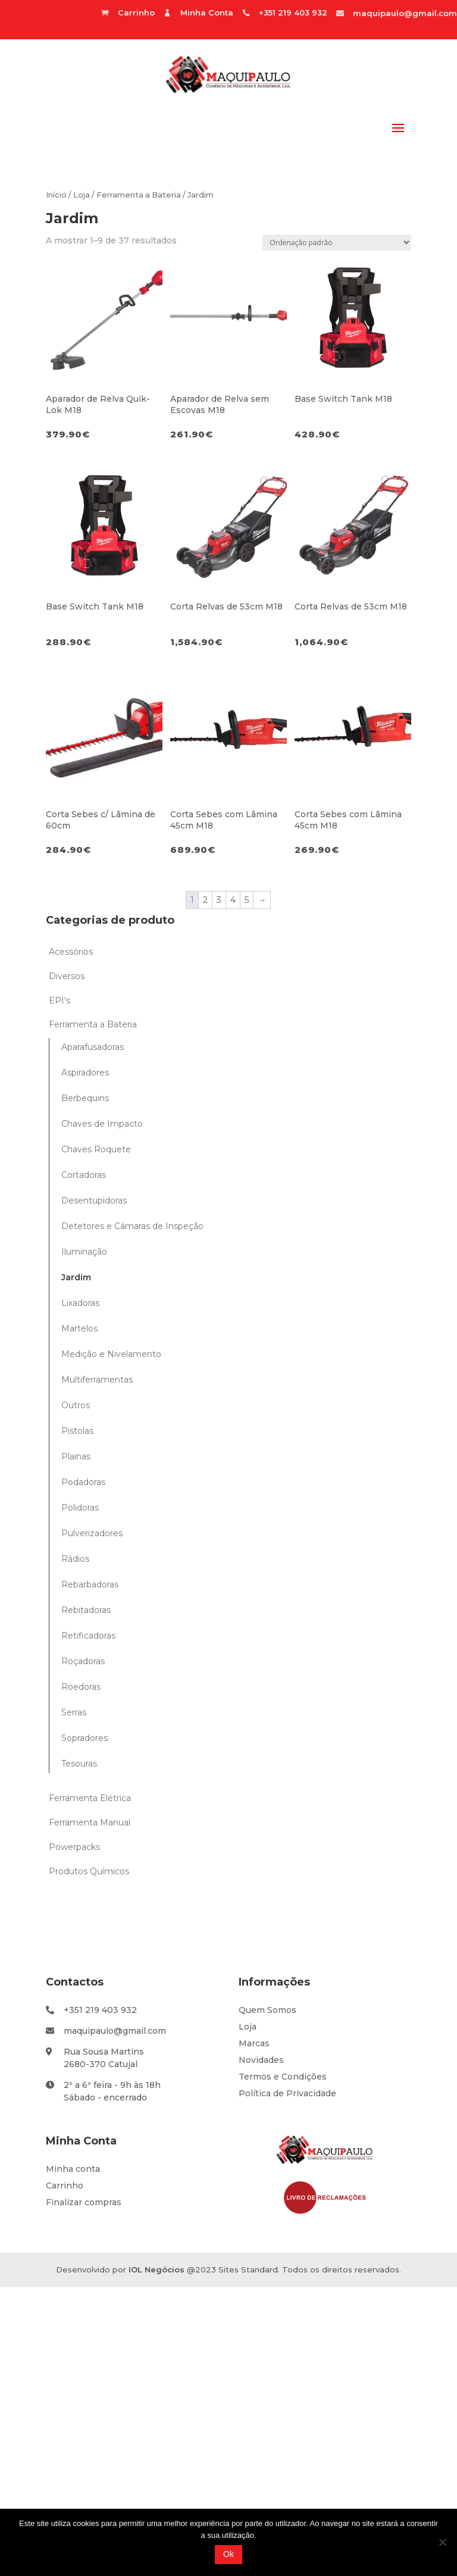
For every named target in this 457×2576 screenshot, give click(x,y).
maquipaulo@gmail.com (405, 13)
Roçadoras (83, 1661)
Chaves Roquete (96, 1149)
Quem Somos (267, 2010)
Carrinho (64, 2185)
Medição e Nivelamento (111, 1354)
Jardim (76, 1277)
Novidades (261, 2060)
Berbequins (85, 1098)
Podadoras (83, 1482)
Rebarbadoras (89, 1584)
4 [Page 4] (233, 900)
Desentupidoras (94, 1200)
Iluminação (84, 1251)
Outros (75, 1405)
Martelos (79, 1328)
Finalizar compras (83, 2202)
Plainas (75, 1456)
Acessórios (71, 951)
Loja (81, 194)
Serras (73, 1712)
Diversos (66, 976)
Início (56, 194)
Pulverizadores (92, 1533)
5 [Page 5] (247, 900)
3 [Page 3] (219, 900)
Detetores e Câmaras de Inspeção (132, 1226)
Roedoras (81, 1686)
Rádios (75, 1558)
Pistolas (77, 1430)
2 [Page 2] (205, 900)
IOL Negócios (156, 2269)
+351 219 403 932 (100, 2010)
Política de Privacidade (287, 2093)
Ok (228, 2554)
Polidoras (80, 1507)
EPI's (59, 1000)
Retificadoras (88, 1635)
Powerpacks (74, 1847)
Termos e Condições (283, 2076)
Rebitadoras (86, 1610)
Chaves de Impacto (102, 1123)
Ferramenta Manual (89, 1822)
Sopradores (84, 1738)
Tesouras (79, 1763)
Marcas (254, 2043)
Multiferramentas (97, 1379)
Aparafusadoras (92, 1047)
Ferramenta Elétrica (90, 1798)
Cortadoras (83, 1175)
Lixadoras (80, 1303)
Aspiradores (85, 1072)
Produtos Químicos (89, 1871)
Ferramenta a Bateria (138, 194)
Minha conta (73, 2169)
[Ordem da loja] (336, 243)
